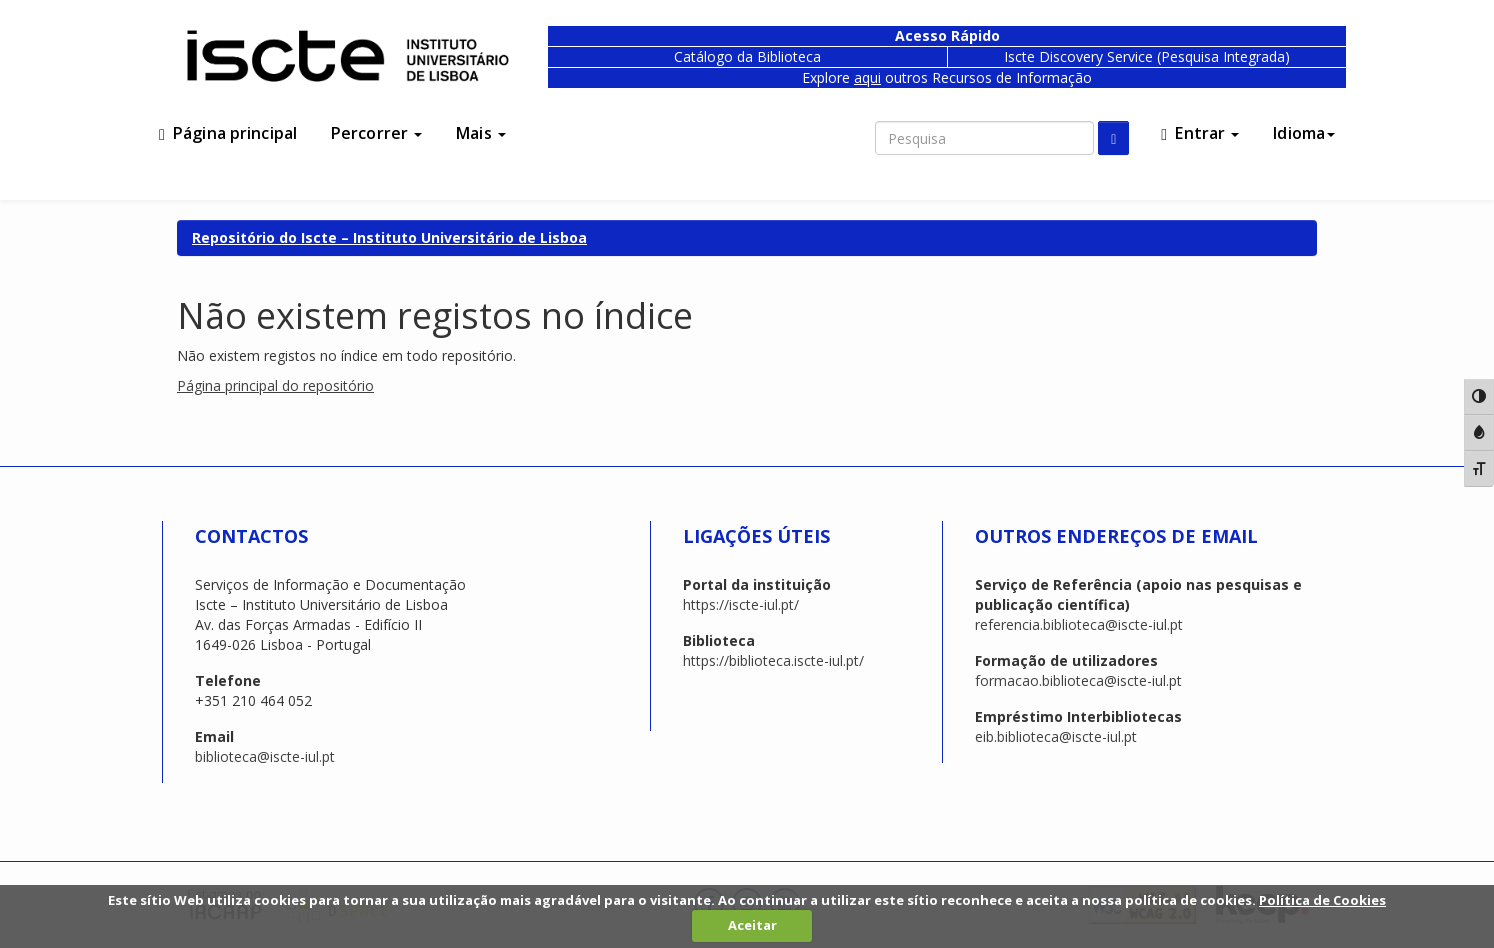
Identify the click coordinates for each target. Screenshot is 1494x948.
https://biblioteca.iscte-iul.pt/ (773, 660)
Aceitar (752, 925)
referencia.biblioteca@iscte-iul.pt (1079, 624)
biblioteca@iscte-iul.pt (265, 756)
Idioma (1304, 133)
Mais (481, 133)
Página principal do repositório (275, 385)
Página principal (228, 133)
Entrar (1200, 133)
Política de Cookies (1322, 900)
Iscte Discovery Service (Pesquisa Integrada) (1147, 56)
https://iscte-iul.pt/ (741, 604)
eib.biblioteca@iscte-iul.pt (1056, 736)
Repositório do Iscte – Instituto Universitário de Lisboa (389, 237)
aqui (867, 77)
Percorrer (376, 133)
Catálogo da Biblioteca (747, 56)
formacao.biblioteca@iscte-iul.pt (1078, 680)
